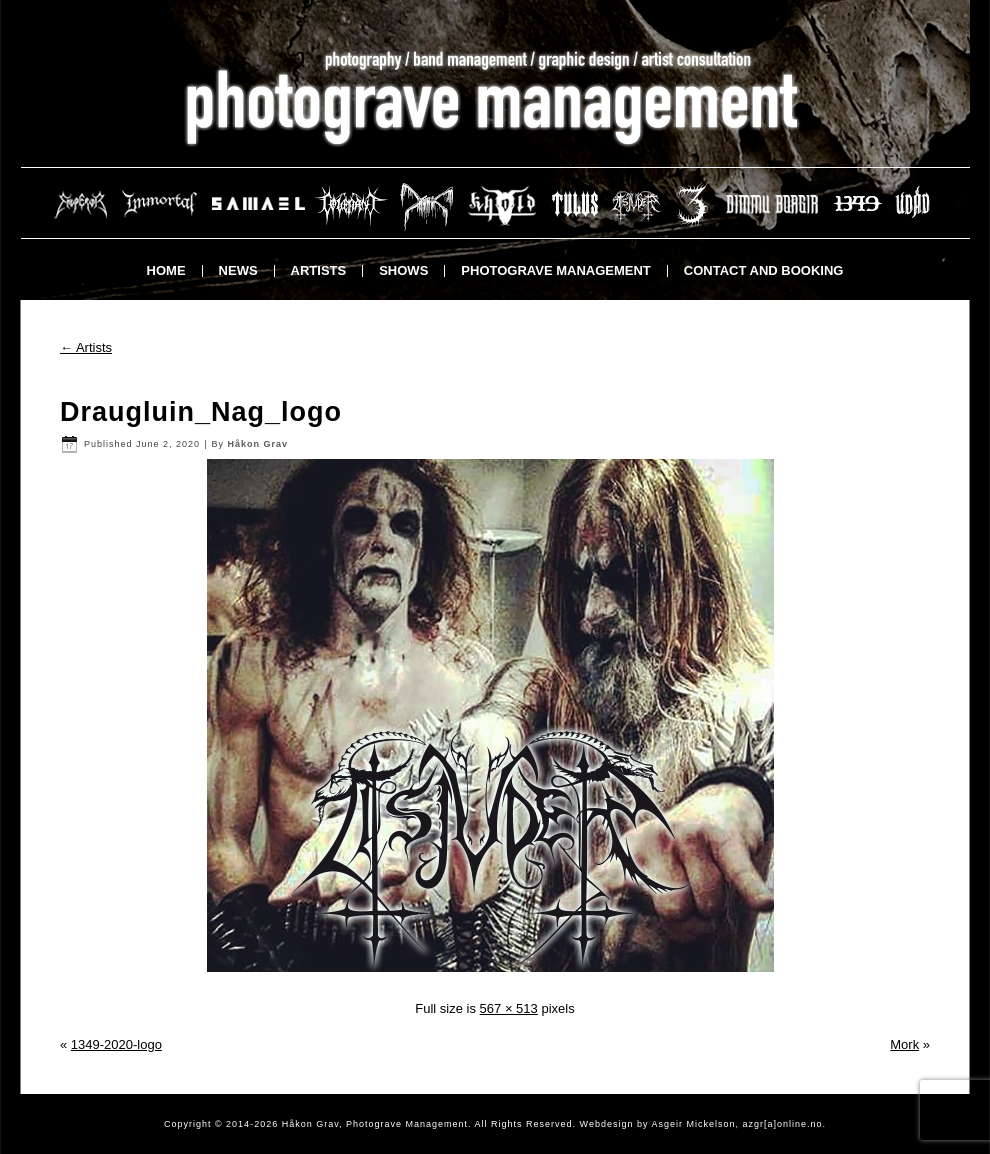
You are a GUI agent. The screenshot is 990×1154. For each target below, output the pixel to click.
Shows (403, 270)
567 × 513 (509, 1008)
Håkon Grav (257, 444)
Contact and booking (764, 270)
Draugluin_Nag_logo (201, 412)
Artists (319, 270)
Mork (904, 1044)
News (238, 270)
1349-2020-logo (116, 1044)
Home (166, 270)
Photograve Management (555, 270)
